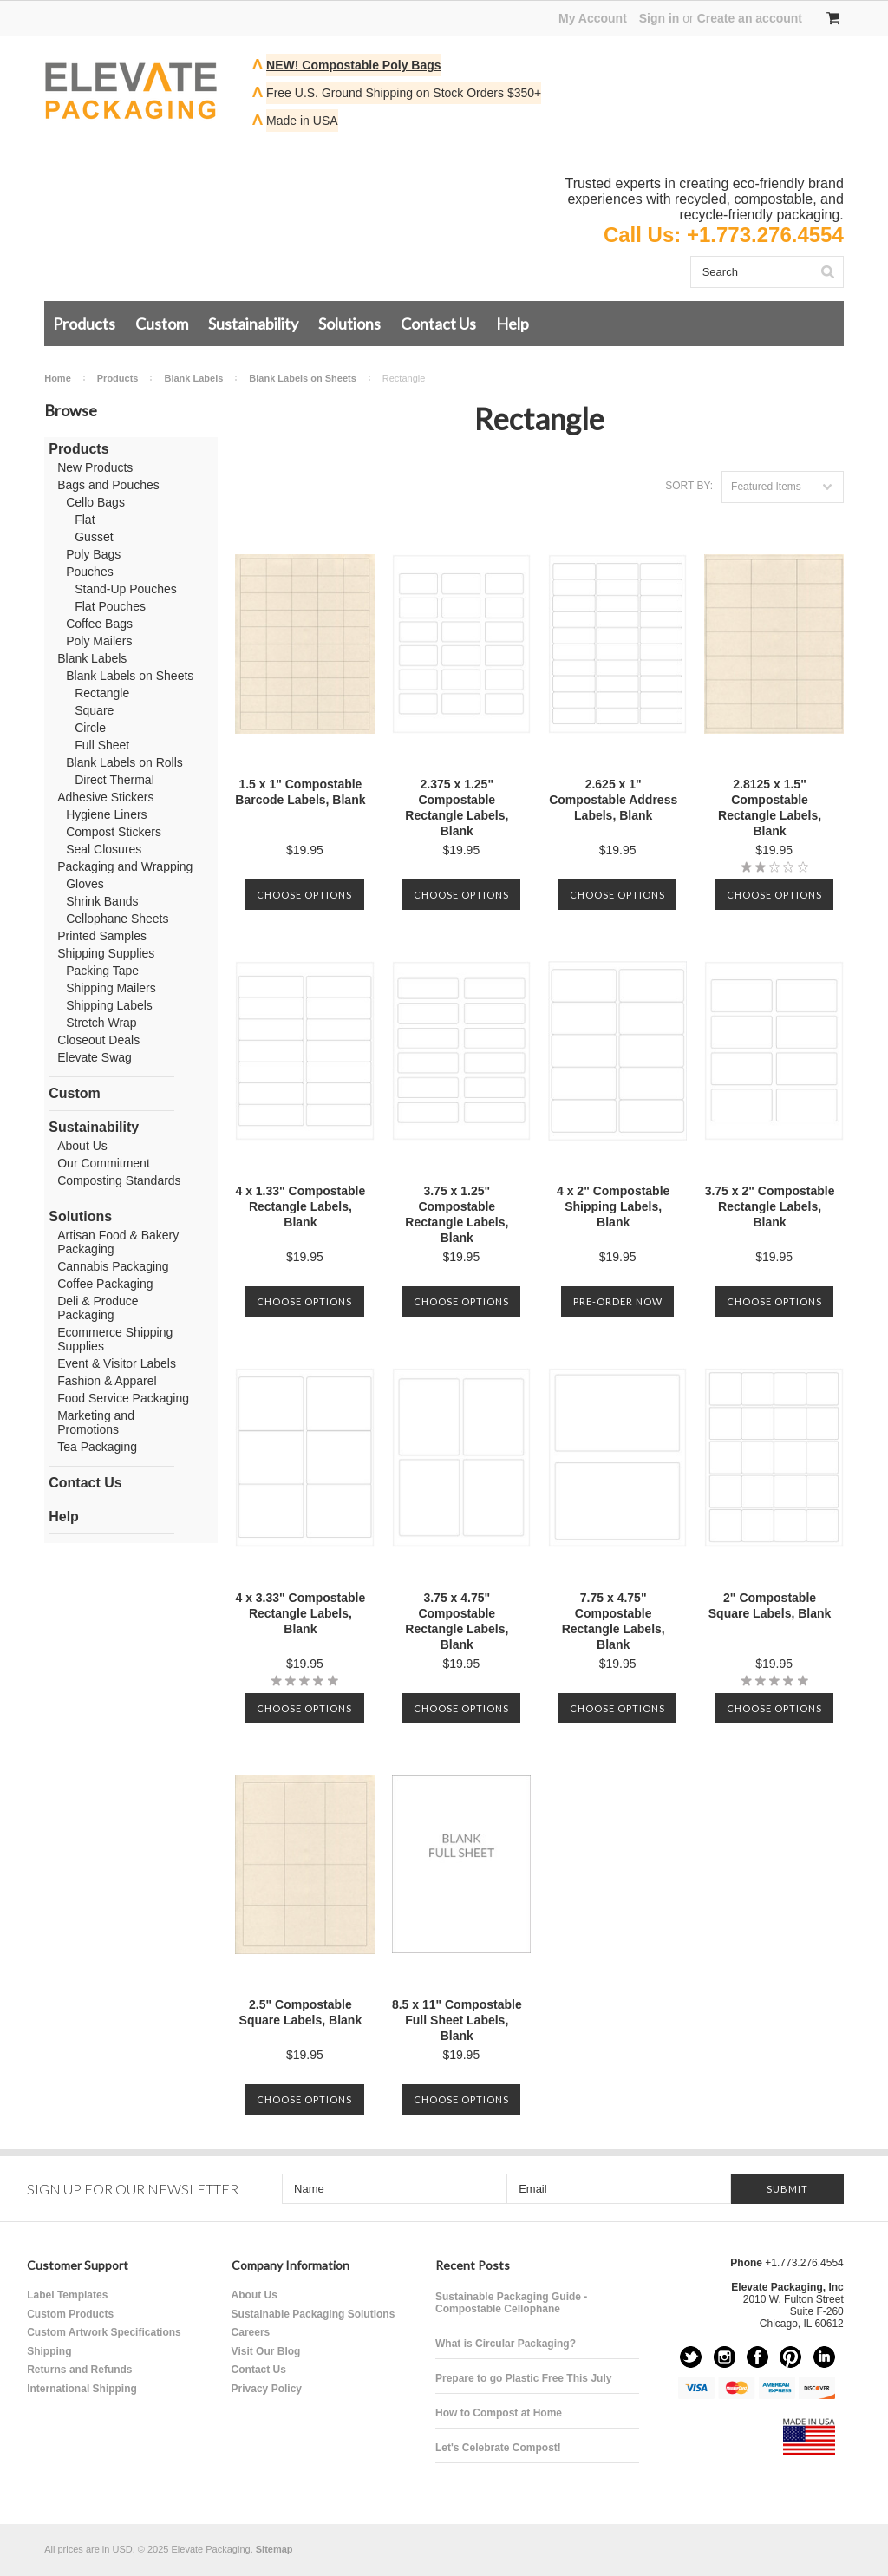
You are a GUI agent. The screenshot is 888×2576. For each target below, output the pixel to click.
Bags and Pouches (108, 485)
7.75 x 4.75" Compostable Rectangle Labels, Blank (613, 1621)
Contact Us (438, 323)
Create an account (749, 18)
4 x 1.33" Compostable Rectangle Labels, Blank (300, 1206)
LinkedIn (824, 2357)
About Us (82, 1146)
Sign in (659, 18)
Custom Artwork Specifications (104, 2332)
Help (512, 323)
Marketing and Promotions (95, 1422)
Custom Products (70, 2314)
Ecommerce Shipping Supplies (115, 1339)
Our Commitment (103, 1163)
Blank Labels (193, 378)
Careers (251, 2332)
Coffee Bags (99, 624)
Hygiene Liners (106, 814)
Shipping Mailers (111, 988)
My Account (592, 18)
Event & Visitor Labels (116, 1363)
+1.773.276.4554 (765, 234)
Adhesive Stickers (105, 797)
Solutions (349, 323)
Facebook (757, 2357)
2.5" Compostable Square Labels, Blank (300, 2012)
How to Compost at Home (498, 2413)
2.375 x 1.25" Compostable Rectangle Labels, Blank (456, 807)
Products (84, 323)
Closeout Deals (98, 1040)
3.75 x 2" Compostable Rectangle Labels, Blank (770, 1206)
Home (57, 378)
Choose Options (304, 894)
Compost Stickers (113, 832)
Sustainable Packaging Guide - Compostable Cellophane (511, 2303)
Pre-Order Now (618, 1301)
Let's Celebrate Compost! (498, 2448)
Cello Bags (95, 502)
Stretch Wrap (101, 1023)
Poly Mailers (99, 641)
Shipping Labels (109, 1005)
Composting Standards (118, 1180)
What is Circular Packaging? (505, 2343)
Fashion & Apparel (106, 1381)
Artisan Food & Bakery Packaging (118, 1242)
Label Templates (67, 2295)
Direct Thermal (114, 780)
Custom (161, 323)
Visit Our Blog (266, 2351)
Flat (85, 519)
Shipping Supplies (105, 953)
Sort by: (689, 486)
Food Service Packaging (123, 1398)
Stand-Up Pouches (126, 589)
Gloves (85, 884)
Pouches (89, 572)
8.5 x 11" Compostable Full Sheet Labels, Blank (457, 2020)
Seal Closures (103, 849)
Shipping (49, 2351)
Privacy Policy (267, 2389)
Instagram (724, 2357)
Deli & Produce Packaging (97, 1308)
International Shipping (82, 2389)
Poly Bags (93, 554)
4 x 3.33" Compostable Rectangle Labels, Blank (300, 1613)
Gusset (94, 537)
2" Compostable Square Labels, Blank (770, 1605)
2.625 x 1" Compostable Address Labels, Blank (613, 799)
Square (94, 710)
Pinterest (790, 2357)
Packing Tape (102, 970)
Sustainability (253, 323)
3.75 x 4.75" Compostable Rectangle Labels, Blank (456, 1621)
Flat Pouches (110, 606)
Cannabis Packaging (112, 1266)
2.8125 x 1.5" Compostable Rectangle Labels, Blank (769, 807)
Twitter (691, 2357)
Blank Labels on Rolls (124, 762)
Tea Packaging (97, 1447)
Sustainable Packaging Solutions (313, 2314)
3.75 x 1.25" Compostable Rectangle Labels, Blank (456, 1214)
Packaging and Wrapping (125, 866)
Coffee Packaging (105, 1284)
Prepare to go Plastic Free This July (523, 2378)
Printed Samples (102, 936)
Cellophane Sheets (117, 918)
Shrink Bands (102, 901)
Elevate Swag (94, 1057)
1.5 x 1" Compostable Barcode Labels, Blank (300, 792)
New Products (95, 467)
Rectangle (102, 693)
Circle (90, 728)
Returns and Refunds (79, 2370)
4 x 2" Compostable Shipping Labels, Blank (613, 1206)
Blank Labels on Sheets (302, 378)
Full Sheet (102, 745)
